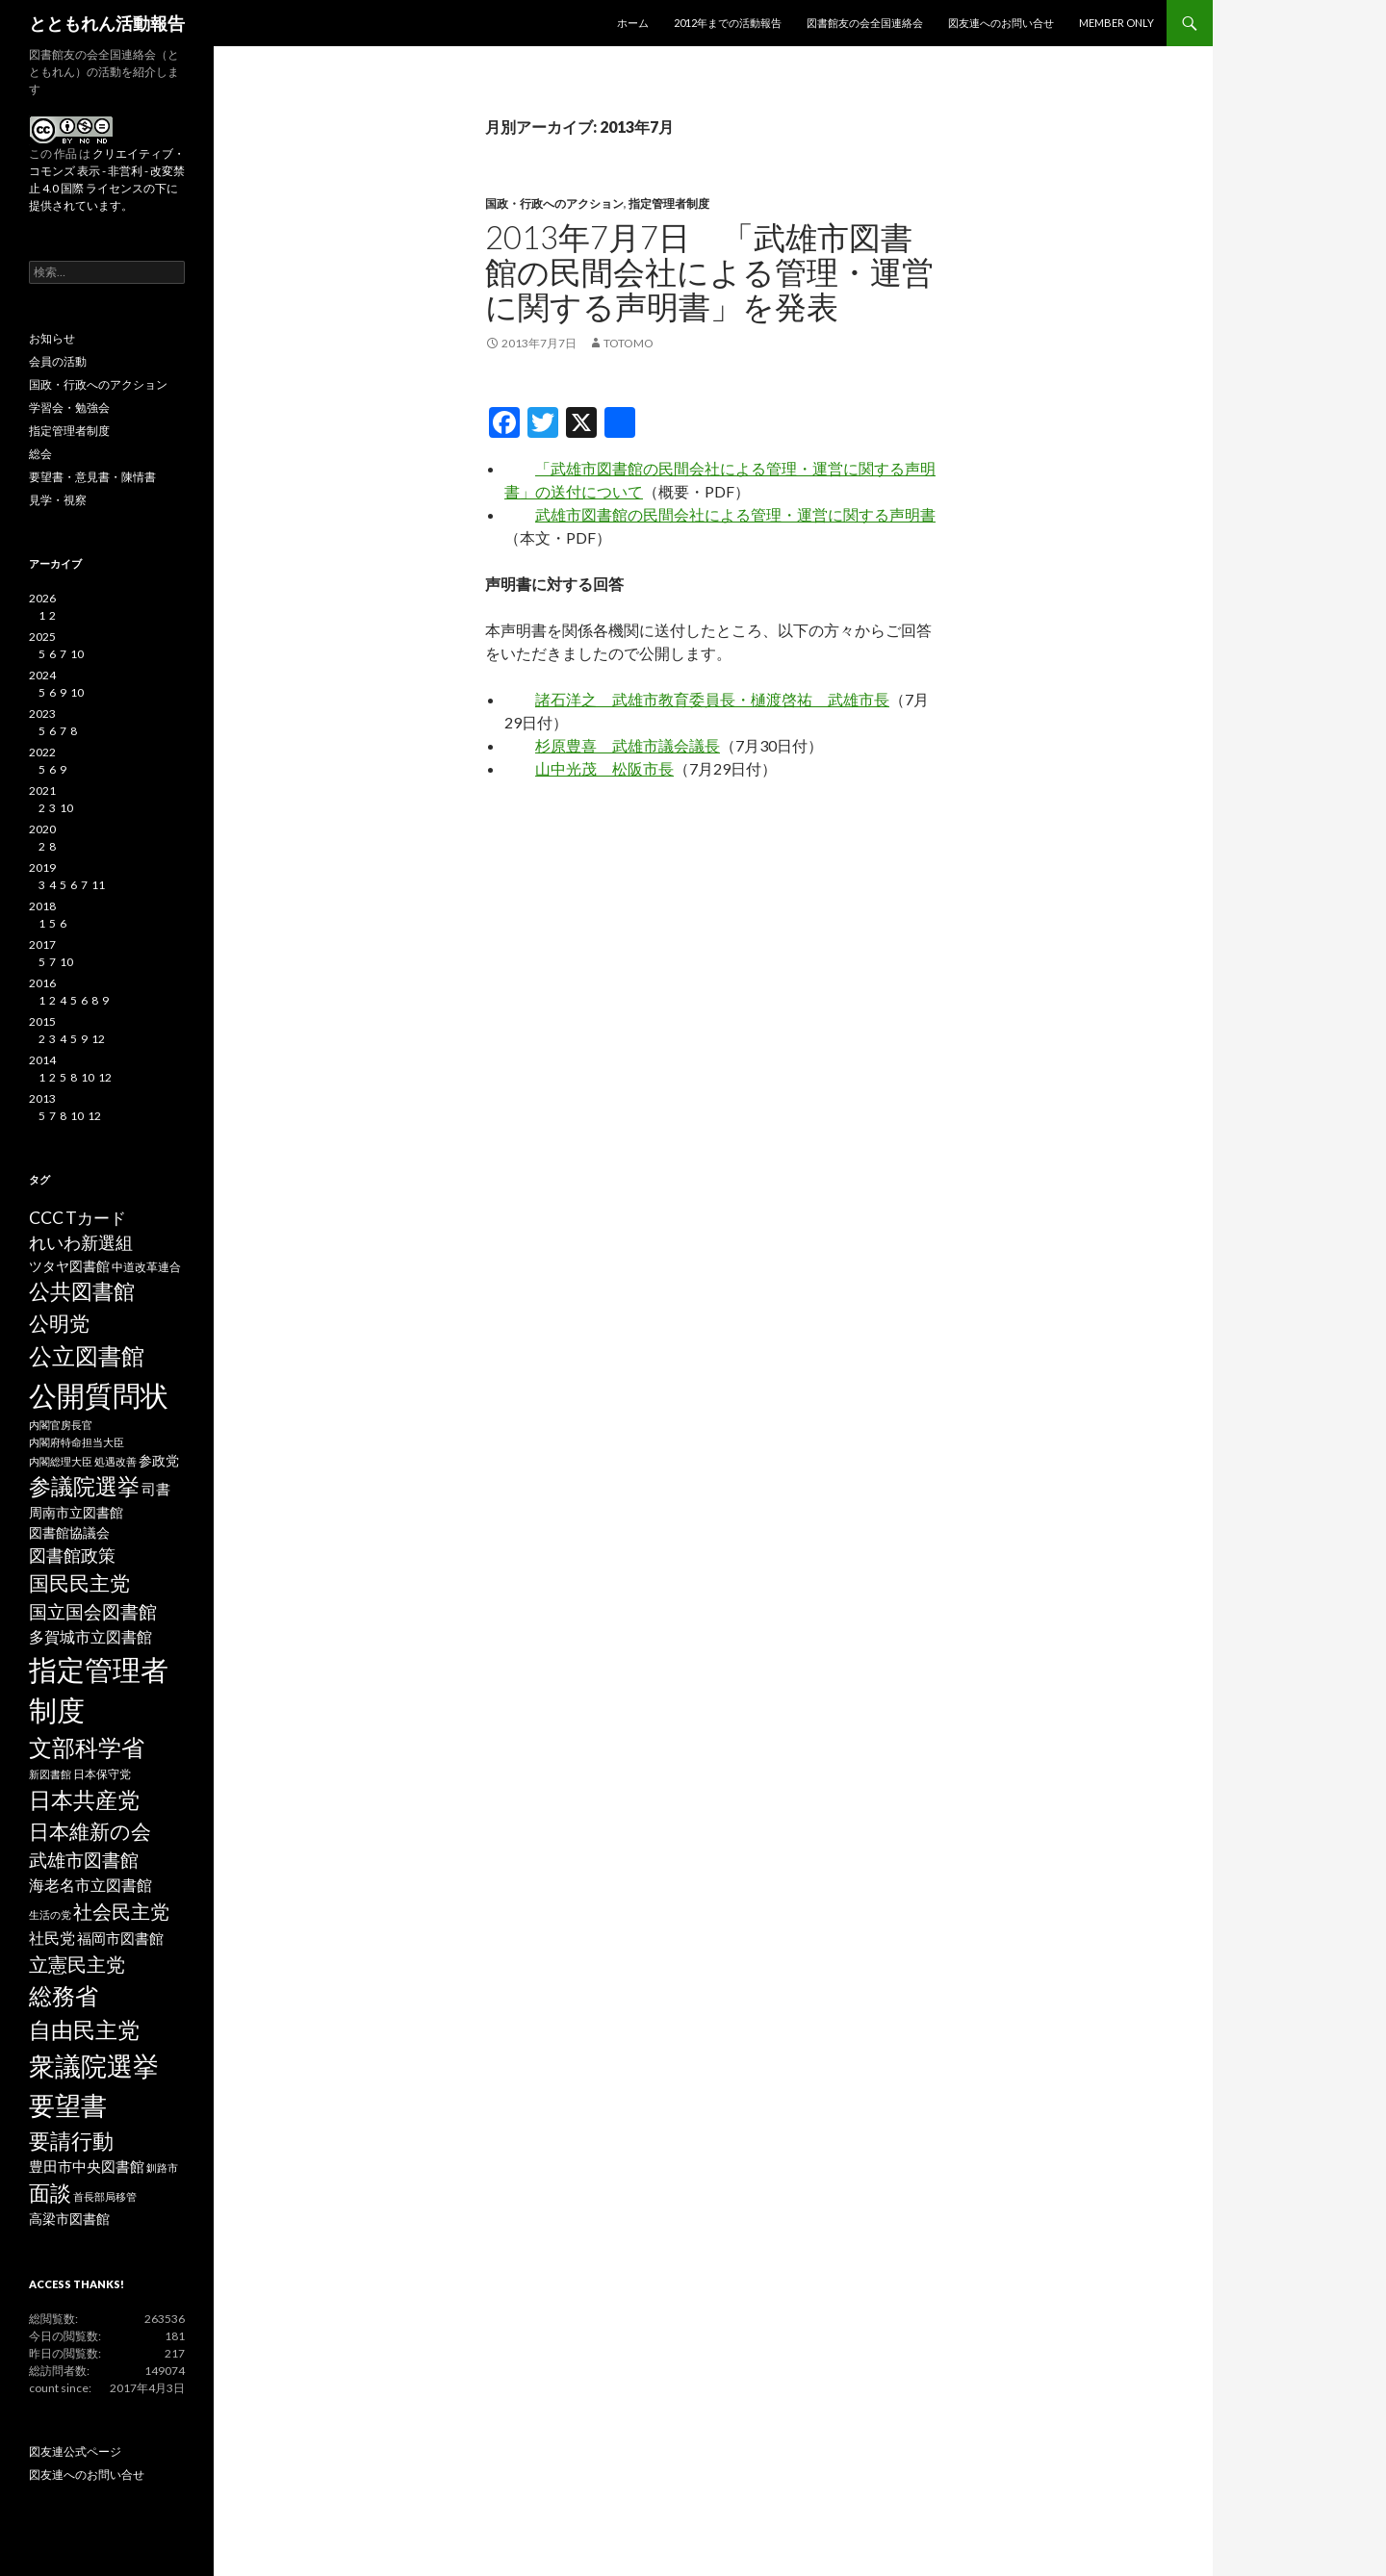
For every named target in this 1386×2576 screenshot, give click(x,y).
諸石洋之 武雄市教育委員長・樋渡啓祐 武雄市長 (712, 699)
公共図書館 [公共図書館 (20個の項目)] (82, 1291)
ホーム (633, 22)
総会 (40, 453)
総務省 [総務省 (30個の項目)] (63, 1995)
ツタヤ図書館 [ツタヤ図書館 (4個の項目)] (69, 1266)
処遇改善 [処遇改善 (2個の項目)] (115, 1461)
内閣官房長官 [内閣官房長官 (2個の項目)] (60, 1424)
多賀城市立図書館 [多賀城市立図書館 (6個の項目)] (90, 1636)
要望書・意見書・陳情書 (92, 477)
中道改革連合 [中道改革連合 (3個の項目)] (146, 1267)
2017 (42, 944)
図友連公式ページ (75, 2451)
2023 (42, 713)
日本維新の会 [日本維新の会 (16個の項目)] (90, 1831)
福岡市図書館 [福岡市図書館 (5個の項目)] (120, 1938)
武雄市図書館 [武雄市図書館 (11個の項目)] (84, 1860)
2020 (42, 829)
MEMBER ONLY (1116, 22)
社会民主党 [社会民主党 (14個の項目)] (121, 1911)
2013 (42, 1098)
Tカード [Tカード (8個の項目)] (95, 1218)
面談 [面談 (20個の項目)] (50, 2193)
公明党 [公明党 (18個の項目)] (59, 1323)
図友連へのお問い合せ (1001, 22)
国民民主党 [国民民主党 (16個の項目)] (79, 1582)
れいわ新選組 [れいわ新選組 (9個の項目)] (81, 1243)
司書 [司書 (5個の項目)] (155, 1489)
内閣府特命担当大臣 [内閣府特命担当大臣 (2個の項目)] (76, 1442)
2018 (42, 906)
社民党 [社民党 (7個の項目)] (52, 1937)
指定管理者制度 (669, 203)
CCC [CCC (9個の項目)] (46, 1218)
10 (77, 654)
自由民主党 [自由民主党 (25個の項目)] (84, 2029)
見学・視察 (58, 500)
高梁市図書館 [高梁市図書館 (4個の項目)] (69, 2219)
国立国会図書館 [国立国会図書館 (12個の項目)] (93, 1611)
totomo (628, 343)
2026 (42, 598)
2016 (42, 983)
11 (98, 885)
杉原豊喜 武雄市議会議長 (627, 745)
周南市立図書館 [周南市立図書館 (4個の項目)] (76, 1512)
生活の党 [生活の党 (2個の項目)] (50, 1914)
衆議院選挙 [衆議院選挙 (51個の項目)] (94, 2065)
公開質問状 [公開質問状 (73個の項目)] (98, 1395)
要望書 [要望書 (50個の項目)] (68, 2105)
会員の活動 (58, 361)
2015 (42, 1021)
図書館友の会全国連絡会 (865, 22)
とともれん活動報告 (107, 23)
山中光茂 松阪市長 (604, 768)
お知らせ (52, 338)
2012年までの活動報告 (728, 22)
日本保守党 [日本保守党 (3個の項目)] (102, 1774)
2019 (42, 867)
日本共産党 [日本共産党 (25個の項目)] (84, 1799)
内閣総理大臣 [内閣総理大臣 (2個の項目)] (60, 1461)
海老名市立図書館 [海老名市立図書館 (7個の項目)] (90, 1884)
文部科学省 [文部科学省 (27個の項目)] (86, 1747)
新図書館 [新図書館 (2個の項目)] (50, 1774)
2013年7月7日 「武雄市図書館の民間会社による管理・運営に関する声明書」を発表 (709, 271)
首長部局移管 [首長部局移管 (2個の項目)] (105, 2196)
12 (98, 1039)
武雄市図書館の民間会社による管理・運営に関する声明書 (735, 514)
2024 (42, 675)
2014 (42, 1060)
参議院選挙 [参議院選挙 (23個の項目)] (84, 1486)
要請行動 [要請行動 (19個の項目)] (71, 2141)
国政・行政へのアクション (554, 203)
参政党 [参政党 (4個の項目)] (159, 1460)
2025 (42, 636)
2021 (42, 790)
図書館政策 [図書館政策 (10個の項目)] (72, 1555)
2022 (42, 752)
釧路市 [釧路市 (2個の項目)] (162, 2167)
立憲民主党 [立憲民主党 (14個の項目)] (77, 1964)
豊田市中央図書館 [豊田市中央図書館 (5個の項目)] (86, 2166)
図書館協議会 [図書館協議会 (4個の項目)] (69, 1533)
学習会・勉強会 (69, 407)
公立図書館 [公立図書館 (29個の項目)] (86, 1355)
